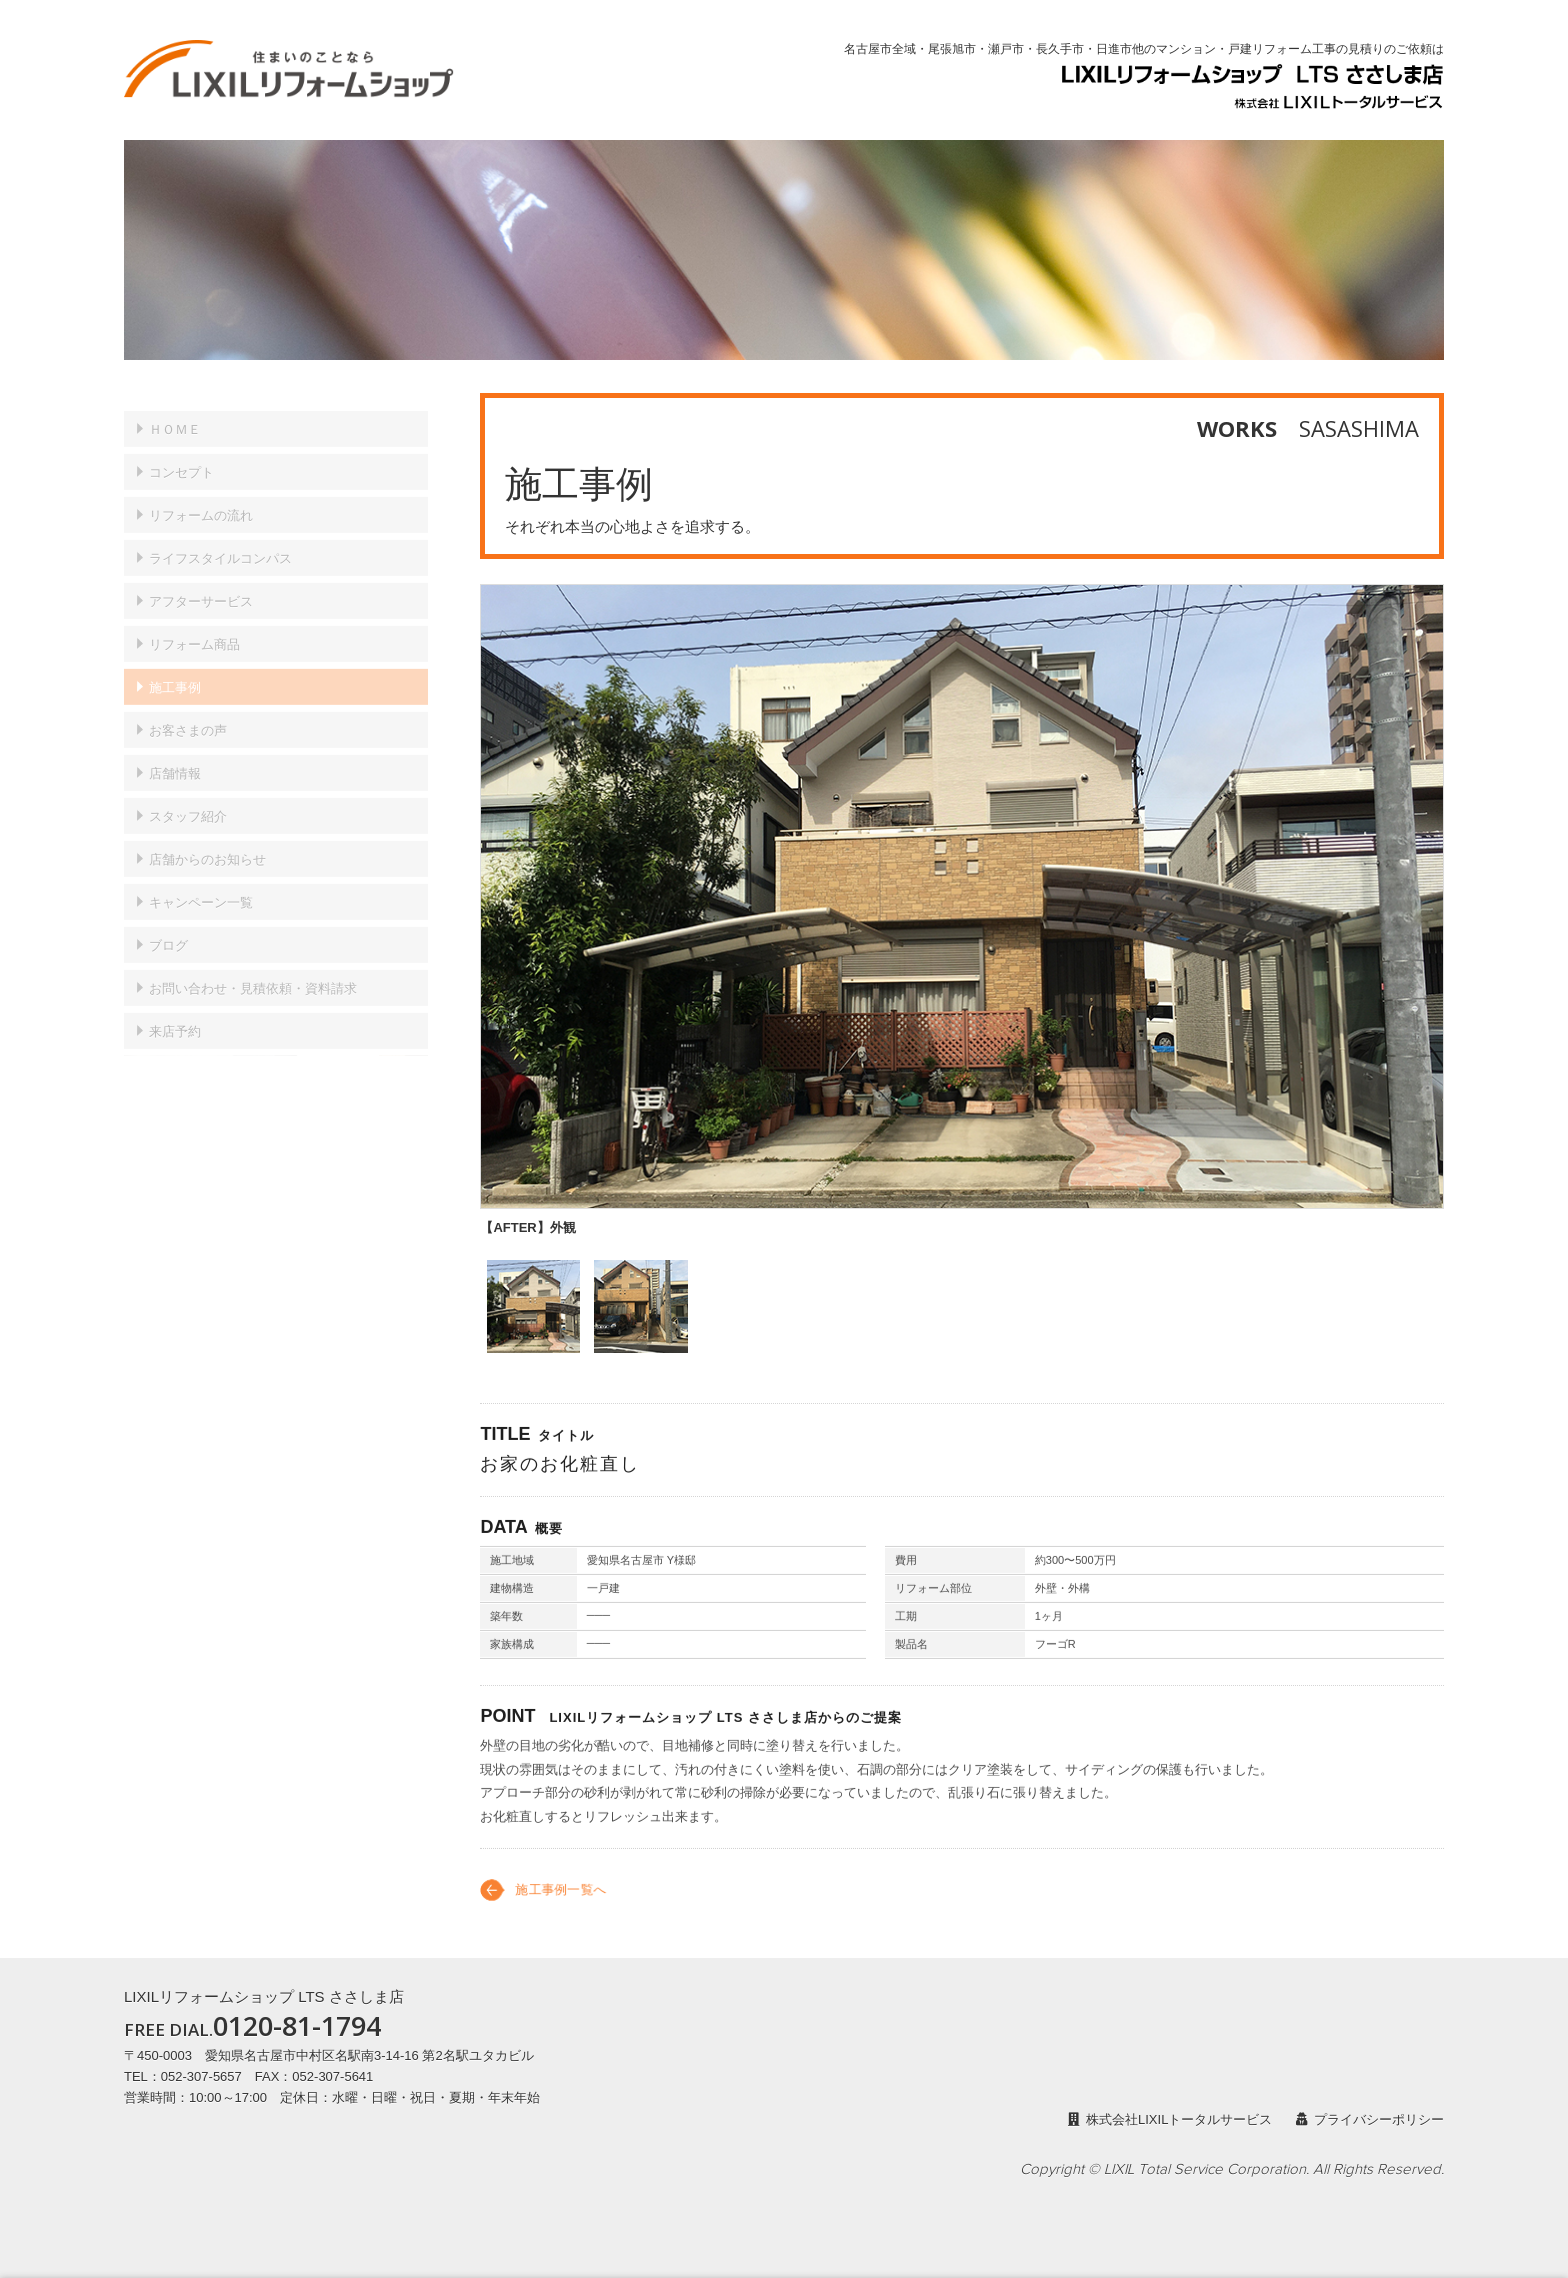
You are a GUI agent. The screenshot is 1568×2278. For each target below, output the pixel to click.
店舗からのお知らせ (207, 841)
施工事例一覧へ (560, 1903)
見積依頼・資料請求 (253, 970)
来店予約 (175, 1013)
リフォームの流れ (201, 497)
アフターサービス (201, 583)
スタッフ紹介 (188, 798)
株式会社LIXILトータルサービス (1170, 2119)
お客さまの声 (188, 712)
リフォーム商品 (194, 626)
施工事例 (175, 669)
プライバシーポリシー (1370, 2119)
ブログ (168, 927)
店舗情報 (175, 755)
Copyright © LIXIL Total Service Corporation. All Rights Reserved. (1232, 2169)
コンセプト (181, 454)
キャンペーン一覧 (201, 884)
